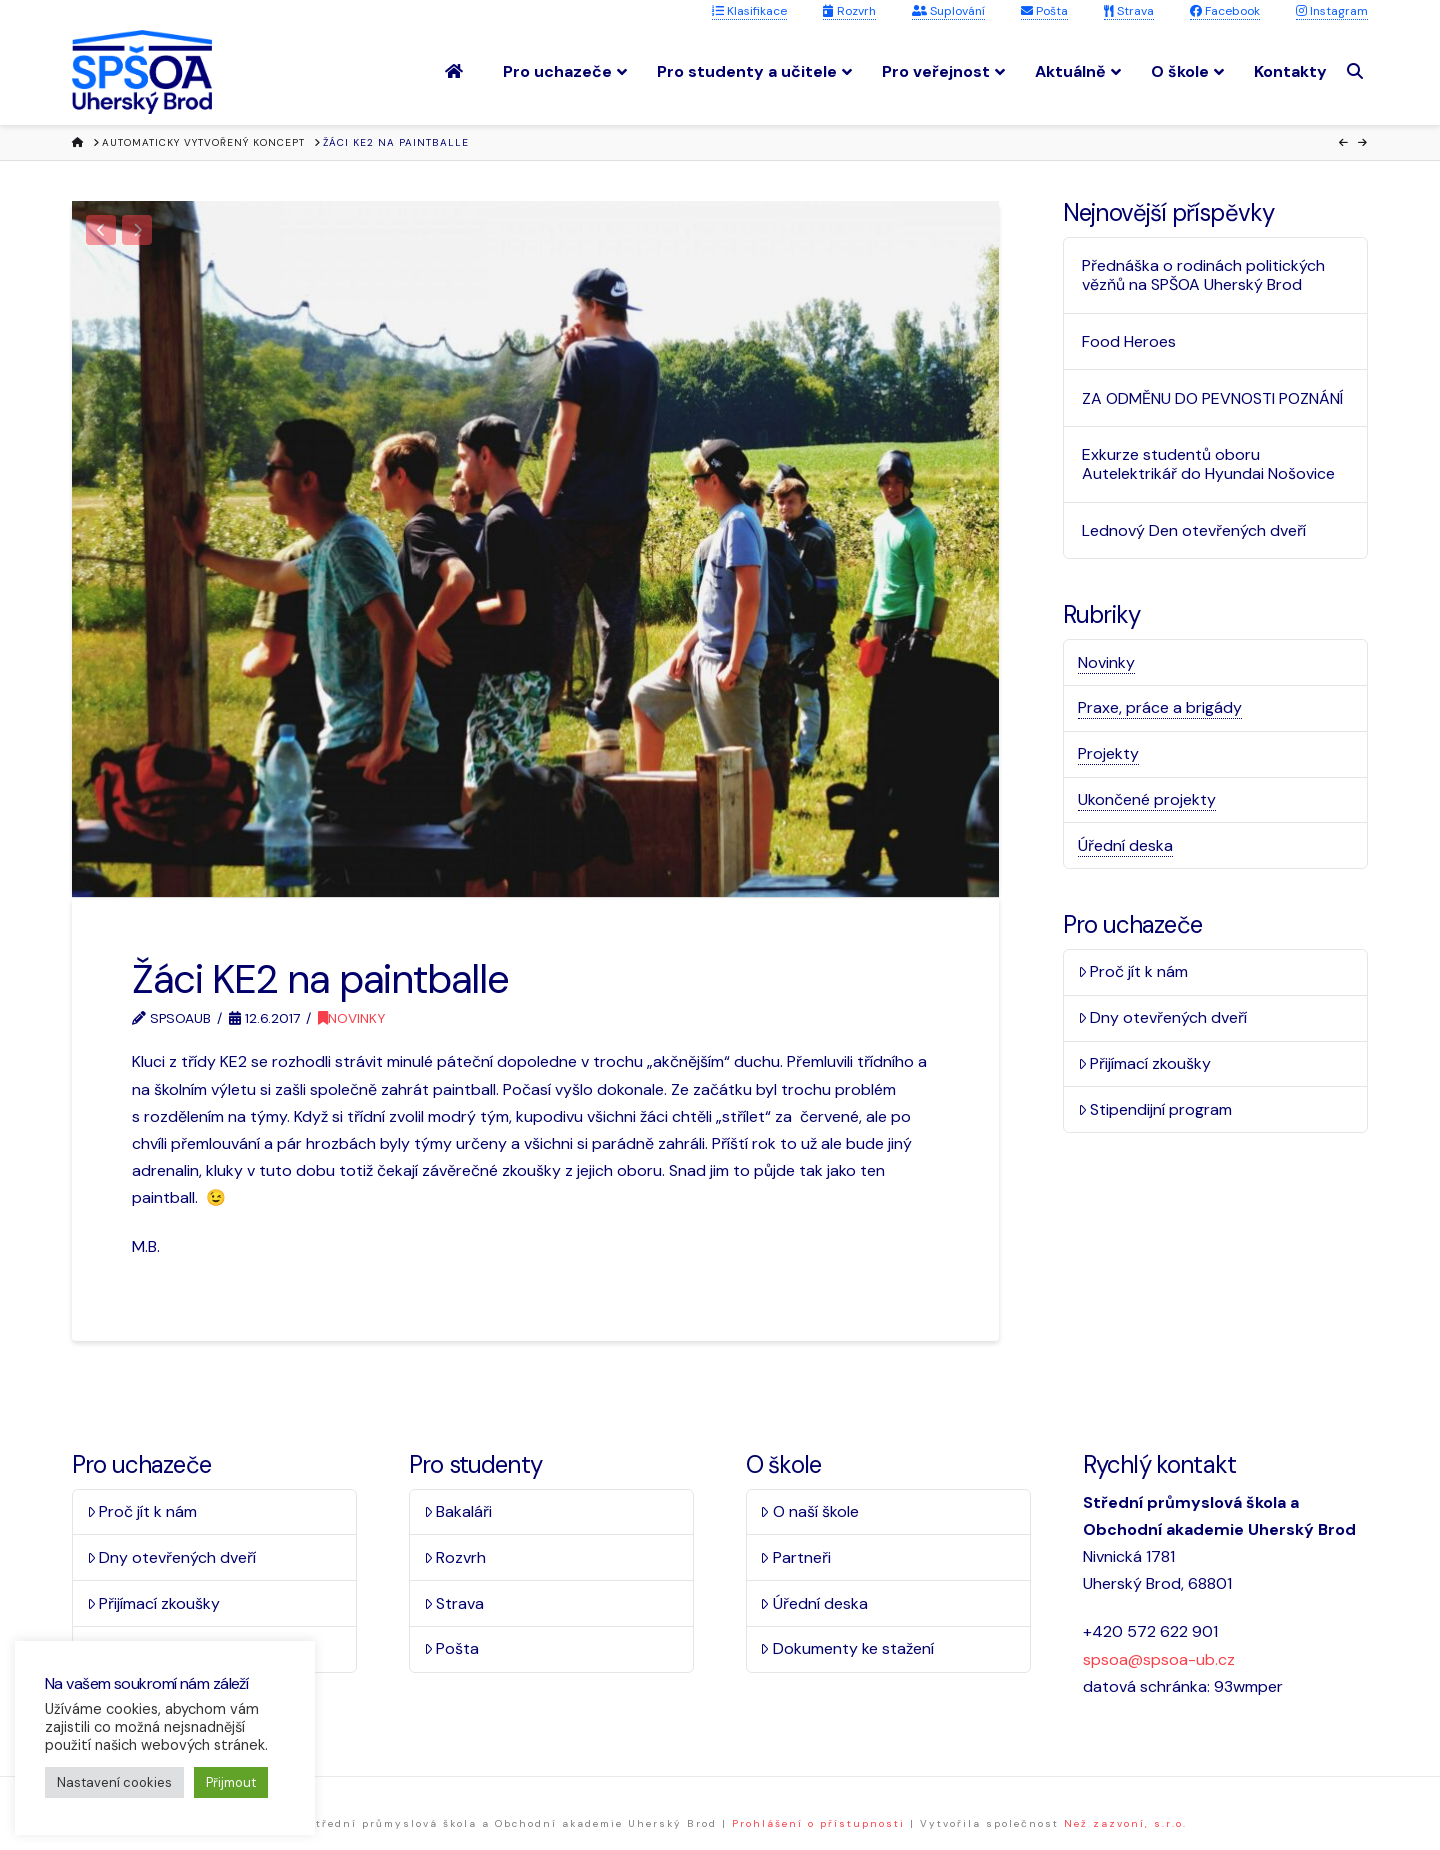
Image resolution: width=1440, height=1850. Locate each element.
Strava (1129, 11)
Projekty (1108, 753)
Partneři (795, 1557)
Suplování (948, 11)
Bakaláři (458, 1511)
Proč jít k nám (1133, 971)
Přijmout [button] (231, 1782)
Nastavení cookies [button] (114, 1782)
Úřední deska (1125, 845)
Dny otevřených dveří (1163, 1017)
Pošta (1044, 11)
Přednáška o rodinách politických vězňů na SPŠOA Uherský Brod (1203, 275)
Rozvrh (849, 11)
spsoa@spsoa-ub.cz (1159, 1659)
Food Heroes (1129, 341)
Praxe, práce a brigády (1160, 707)
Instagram (1332, 11)
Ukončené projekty (1147, 799)
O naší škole (809, 1511)
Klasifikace (749, 11)
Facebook (1225, 11)
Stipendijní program (1155, 1109)
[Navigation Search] (1357, 71)
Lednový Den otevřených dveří (1194, 530)
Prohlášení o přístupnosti (818, 1823)
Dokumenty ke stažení (847, 1648)
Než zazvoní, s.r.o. (1125, 1823)
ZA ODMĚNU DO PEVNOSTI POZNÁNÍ (1212, 398)
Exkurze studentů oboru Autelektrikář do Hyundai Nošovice (1208, 464)
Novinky (351, 1018)
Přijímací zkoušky (1145, 1063)
